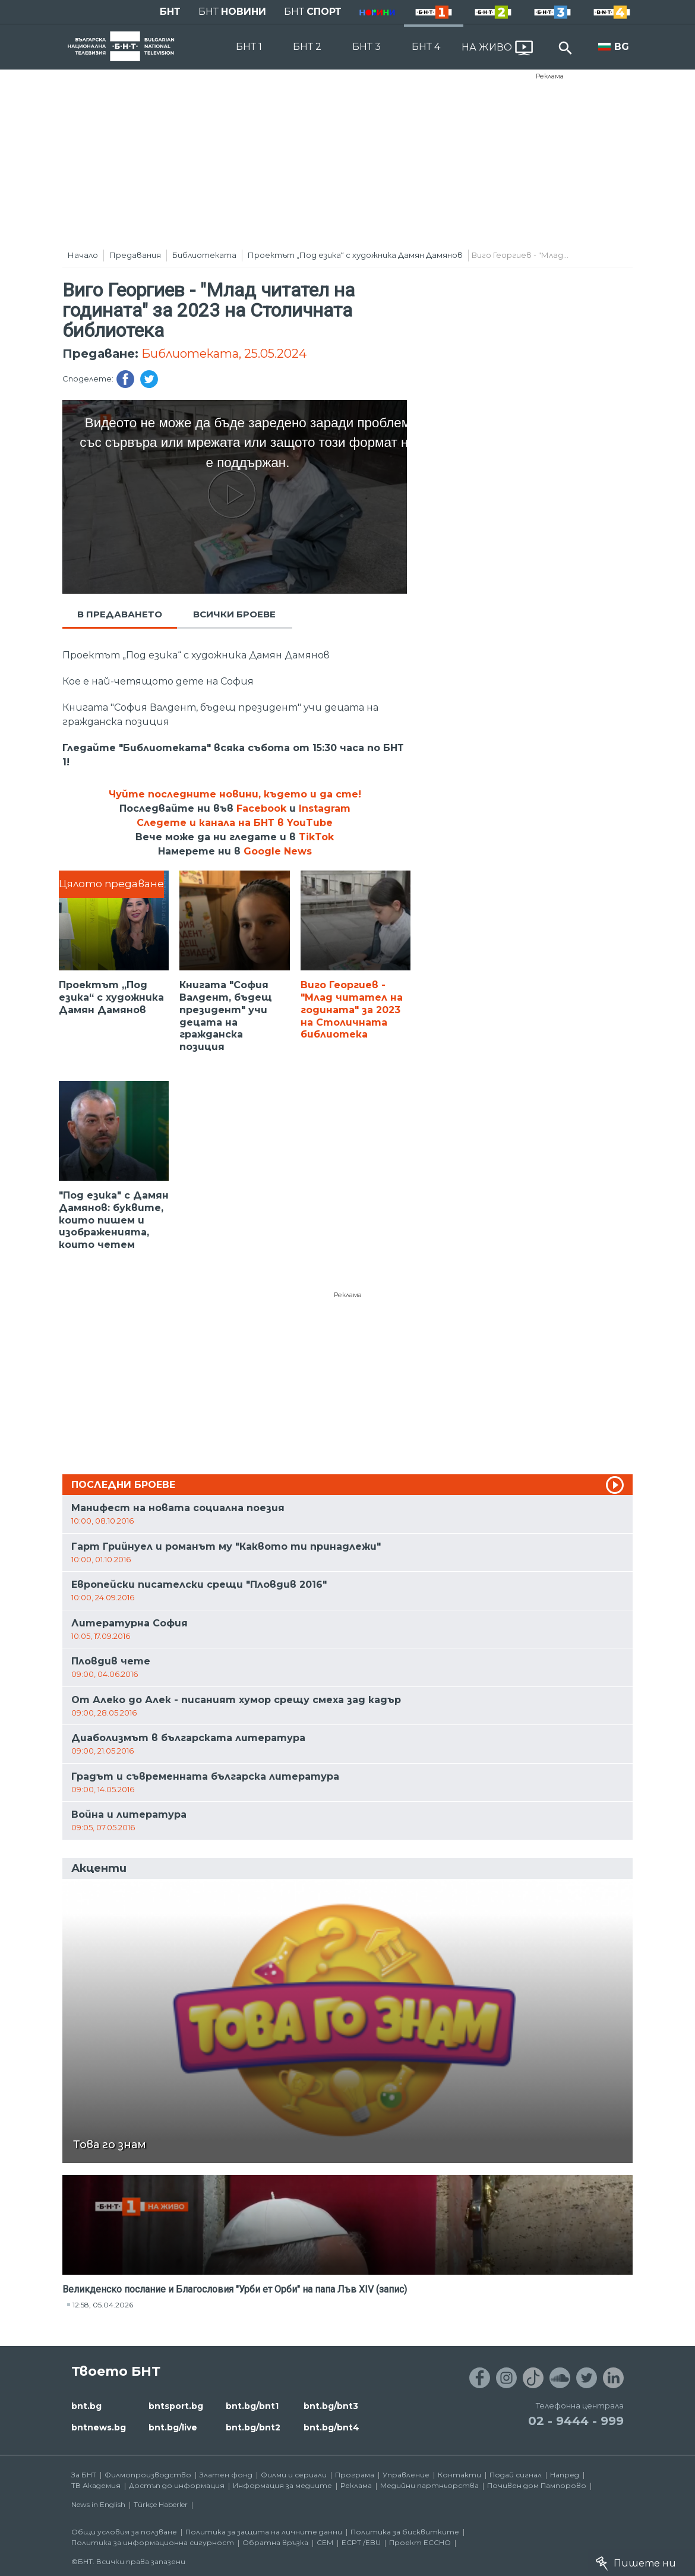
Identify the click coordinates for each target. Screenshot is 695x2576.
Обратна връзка (275, 2542)
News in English (98, 2504)
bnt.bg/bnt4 (331, 2427)
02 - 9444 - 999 (576, 2421)
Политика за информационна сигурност (152, 2542)
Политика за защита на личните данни (263, 2531)
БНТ (170, 11)
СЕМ (325, 2542)
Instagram (324, 808)
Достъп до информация (177, 2485)
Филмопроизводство (148, 2474)
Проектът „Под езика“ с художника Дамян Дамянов (355, 255)
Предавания (135, 255)
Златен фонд (226, 2474)
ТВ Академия (96, 2485)
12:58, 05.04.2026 (102, 2304)
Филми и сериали (294, 2474)
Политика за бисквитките (404, 2531)
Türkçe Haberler (161, 2504)
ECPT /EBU (361, 2542)
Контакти (459, 2474)
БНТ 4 (426, 46)
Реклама (550, 76)
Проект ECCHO (420, 2542)
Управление (406, 2474)
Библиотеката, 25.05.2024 (224, 353)
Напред (564, 2474)
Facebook (261, 808)
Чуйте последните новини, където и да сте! (235, 794)
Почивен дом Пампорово (536, 2485)
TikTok (316, 837)
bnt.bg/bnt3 (331, 2406)
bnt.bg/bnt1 (252, 2406)
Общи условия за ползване (124, 2531)
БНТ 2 (307, 46)
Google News (278, 851)
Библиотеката (204, 255)
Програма (354, 2474)
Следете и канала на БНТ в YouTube (235, 822)
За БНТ (83, 2474)
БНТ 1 (249, 46)
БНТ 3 (366, 46)
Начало (83, 255)
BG (621, 46)
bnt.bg (86, 2406)
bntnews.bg (98, 2427)
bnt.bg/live (173, 2427)
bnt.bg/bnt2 (253, 2427)
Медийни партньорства (429, 2485)
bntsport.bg (176, 2406)
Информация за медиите (282, 2485)
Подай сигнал (515, 2474)
